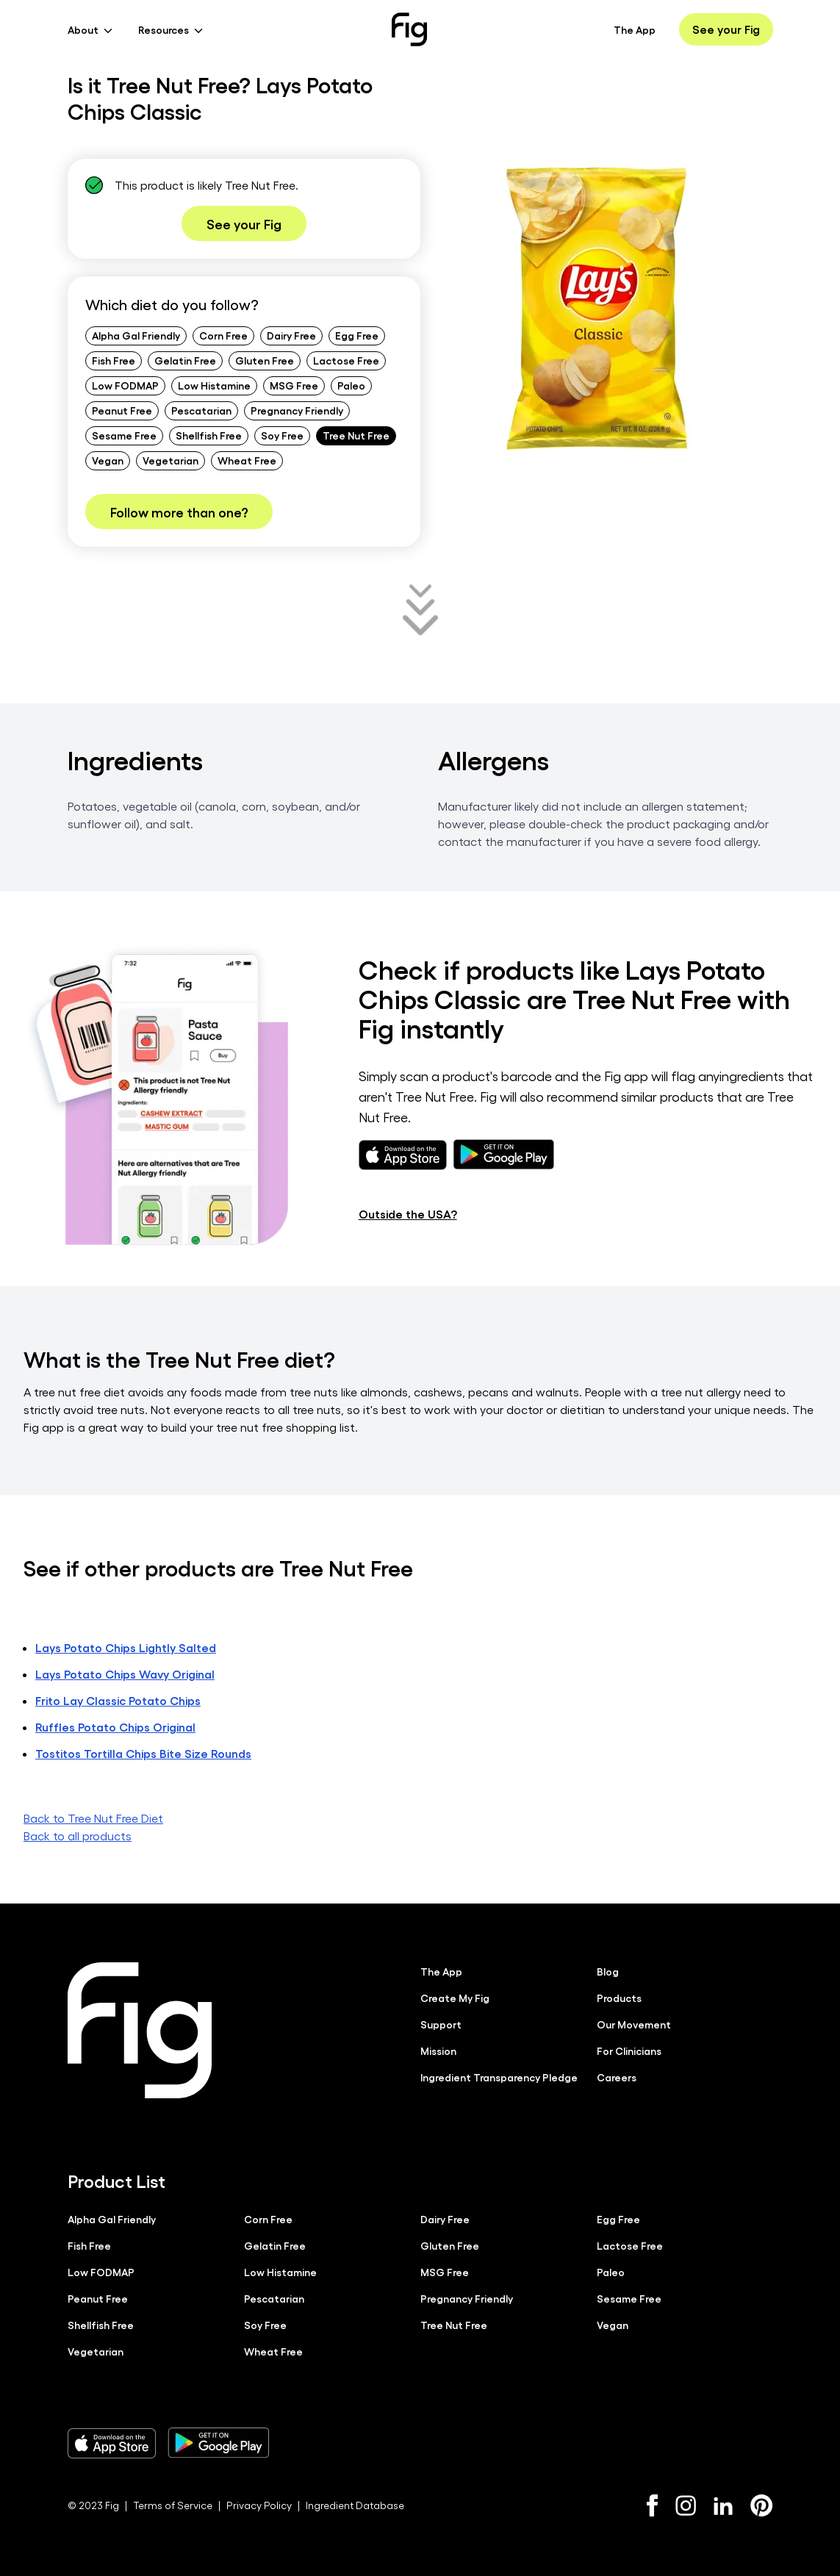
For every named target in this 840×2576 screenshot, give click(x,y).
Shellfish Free (209, 435)
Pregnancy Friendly (297, 410)
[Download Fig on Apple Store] (112, 2443)
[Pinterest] (761, 2505)
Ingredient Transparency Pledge (499, 2077)
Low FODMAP (125, 385)
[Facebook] (652, 2505)
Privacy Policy (259, 2505)
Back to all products (78, 1836)
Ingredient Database (355, 2505)
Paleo (351, 385)
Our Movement (634, 2024)
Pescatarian (201, 410)
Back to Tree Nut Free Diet (93, 1818)
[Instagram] (685, 2505)
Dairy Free (291, 335)
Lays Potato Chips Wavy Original (125, 1674)
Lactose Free (346, 360)
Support (441, 2024)
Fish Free (113, 360)
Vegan (107, 460)
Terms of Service (172, 2505)
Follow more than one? (179, 511)
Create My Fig (454, 1997)
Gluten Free (264, 360)
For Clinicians (629, 2050)
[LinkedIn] (723, 2506)
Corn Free (223, 335)
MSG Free (294, 385)
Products (619, 1997)
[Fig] (409, 29)
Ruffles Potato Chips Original (115, 1727)
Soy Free (282, 435)
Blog (608, 1971)
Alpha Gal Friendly (136, 335)
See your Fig (726, 29)
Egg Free (356, 335)
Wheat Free (247, 460)
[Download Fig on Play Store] (218, 2443)
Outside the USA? (408, 1214)
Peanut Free (122, 410)
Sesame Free (124, 435)
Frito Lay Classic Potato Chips (118, 1700)
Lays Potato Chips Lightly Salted (125, 1647)
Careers (616, 2077)
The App (635, 29)
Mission (438, 2050)
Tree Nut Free (356, 435)
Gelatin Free (185, 360)
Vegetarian (170, 460)
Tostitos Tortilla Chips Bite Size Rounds (143, 1753)
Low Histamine (214, 385)
